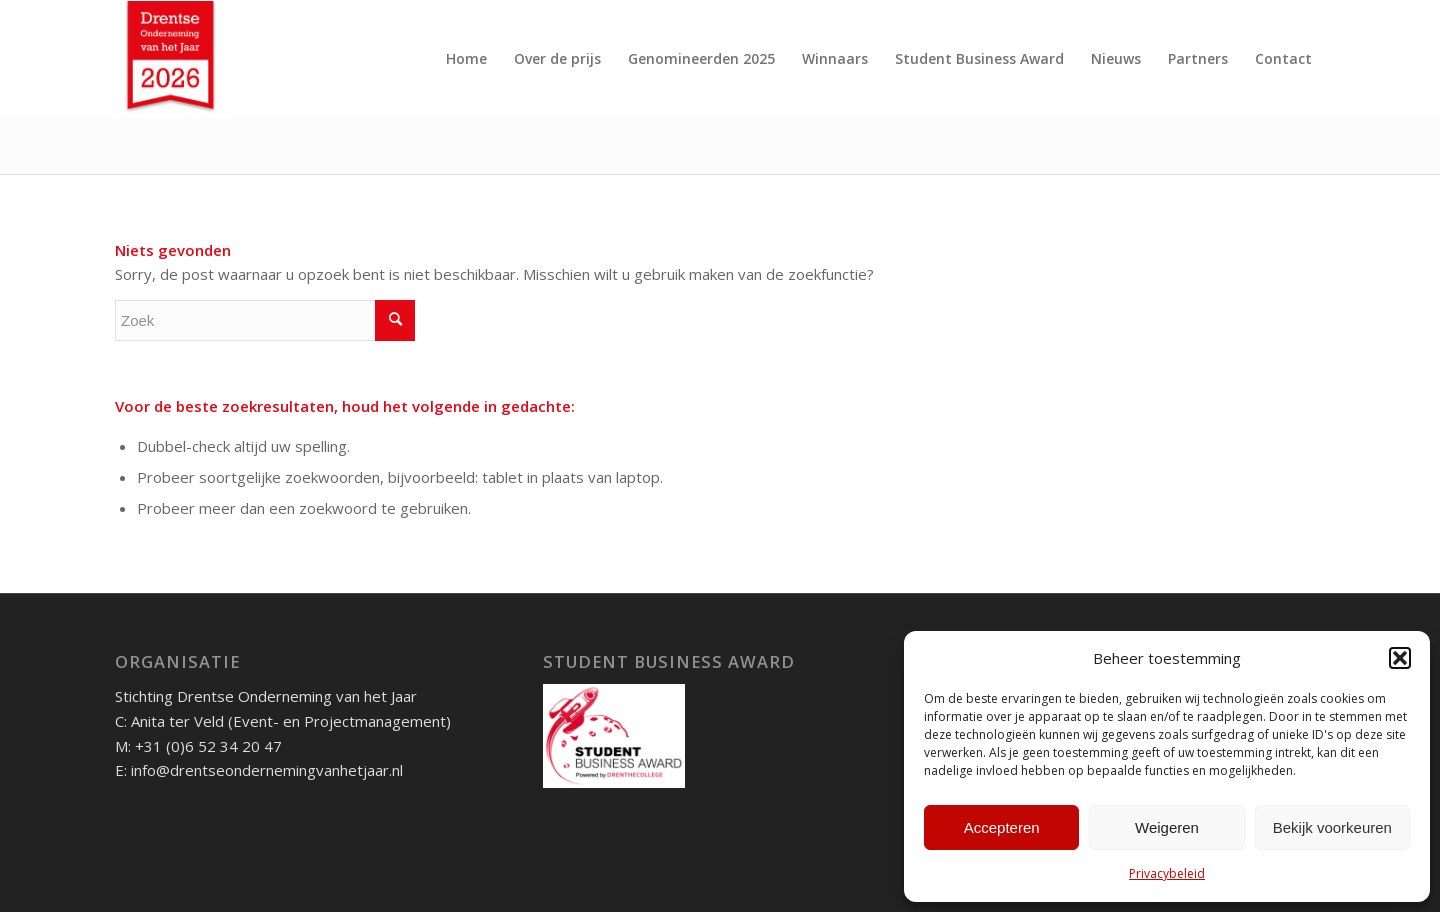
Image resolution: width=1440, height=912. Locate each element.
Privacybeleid (1167, 873)
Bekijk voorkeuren (1332, 827)
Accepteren (1002, 827)
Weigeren (1167, 827)
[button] (1400, 658)
